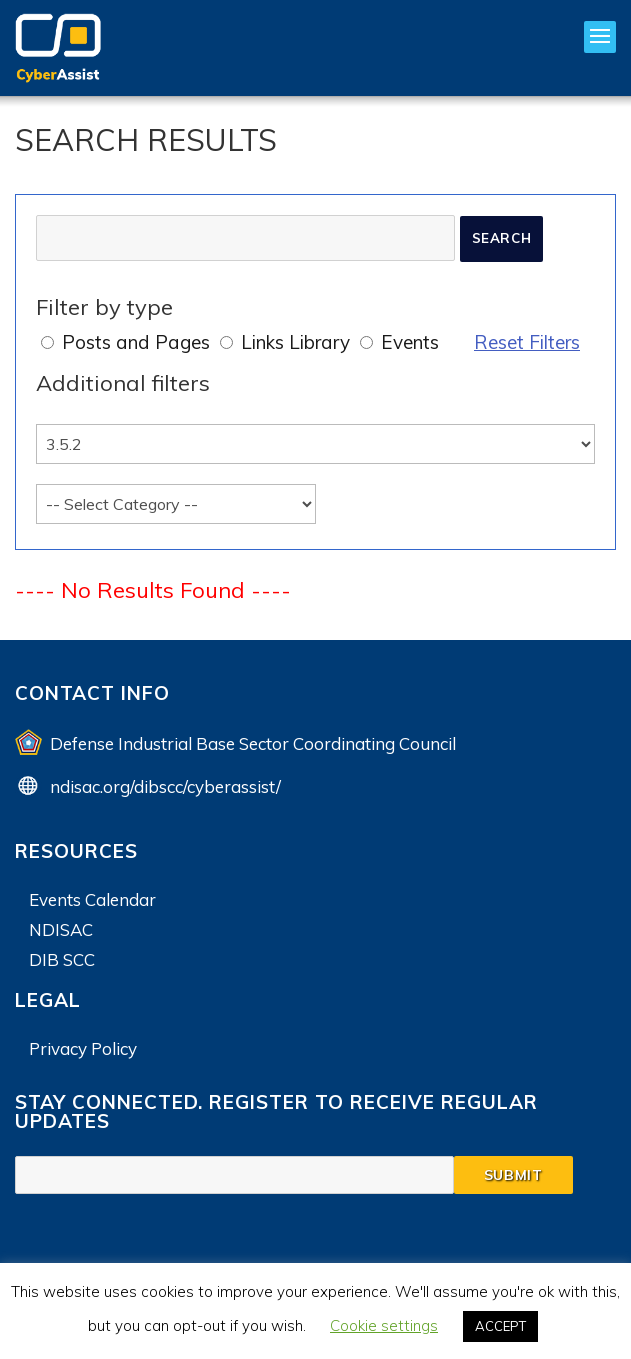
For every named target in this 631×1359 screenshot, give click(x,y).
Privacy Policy (83, 1048)
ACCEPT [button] (500, 1326)
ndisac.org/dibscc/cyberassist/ (165, 786)
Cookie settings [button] (384, 1325)
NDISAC (61, 929)
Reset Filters (527, 342)
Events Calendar (92, 899)
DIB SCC (62, 959)
